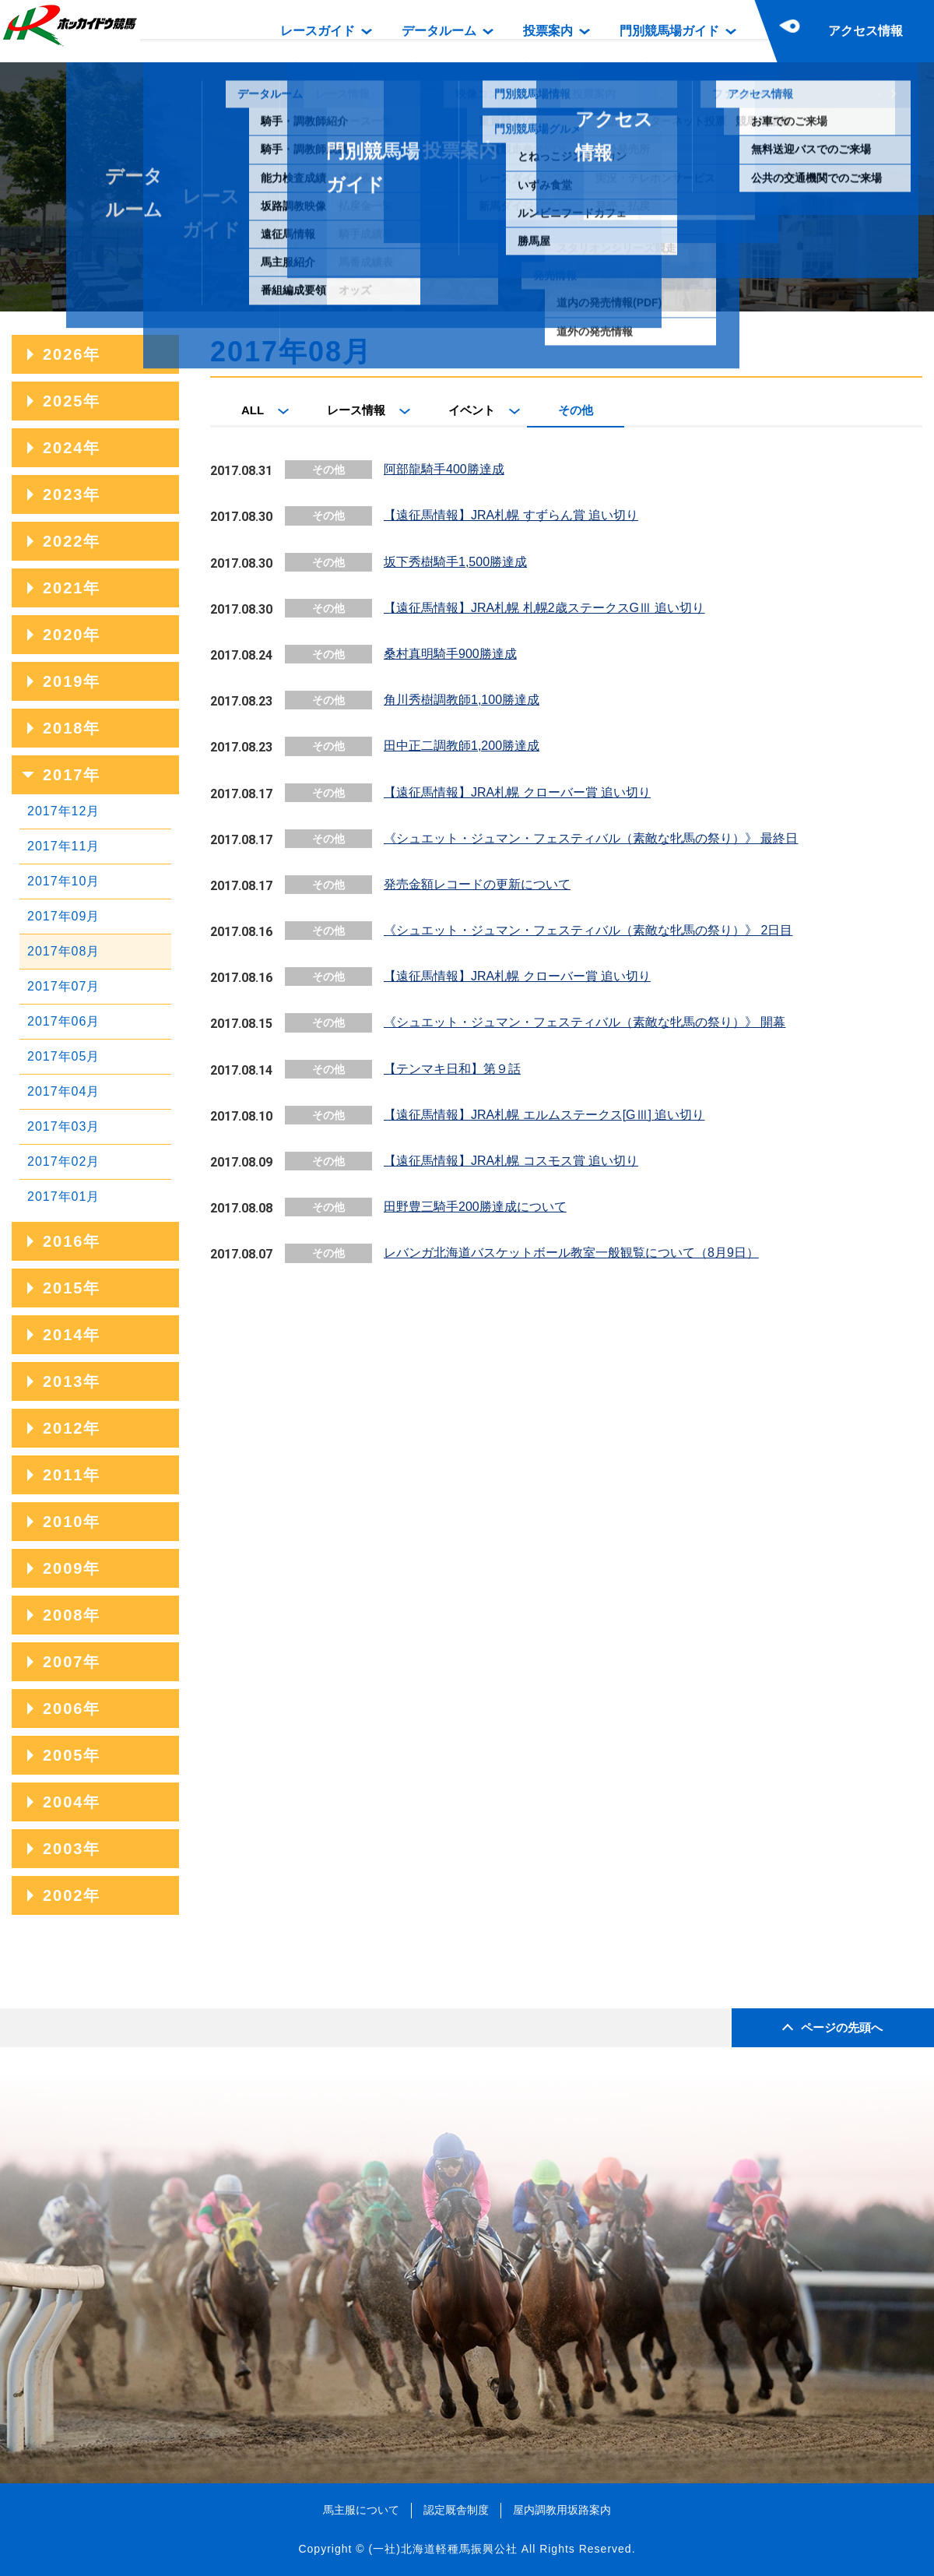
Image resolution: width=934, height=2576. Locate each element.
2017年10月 (63, 881)
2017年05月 (63, 1056)
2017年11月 (63, 846)
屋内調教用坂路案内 (562, 2510)
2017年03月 (63, 1126)
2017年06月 (63, 1021)
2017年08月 (63, 951)
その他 (575, 410)
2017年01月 (63, 1196)
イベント (471, 410)
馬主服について (361, 2510)
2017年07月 (63, 986)
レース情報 (356, 410)
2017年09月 (63, 916)
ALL (252, 410)
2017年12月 (63, 811)
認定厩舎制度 (456, 2510)
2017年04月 (63, 1091)
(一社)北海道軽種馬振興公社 (442, 2549)
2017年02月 (63, 1161)
